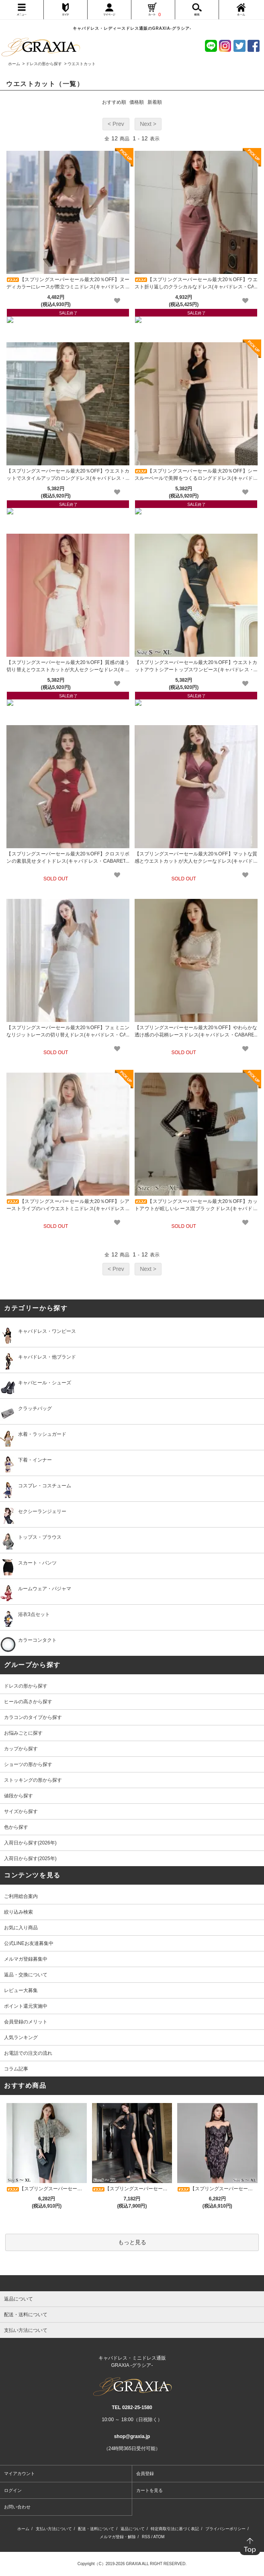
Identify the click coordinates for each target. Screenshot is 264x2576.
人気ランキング (21, 2037)
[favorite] (117, 301)
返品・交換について (25, 1975)
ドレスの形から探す (44, 64)
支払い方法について (54, 2529)
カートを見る (149, 2490)
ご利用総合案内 (21, 1896)
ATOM (158, 2537)
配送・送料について (96, 2529)
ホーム (14, 64)
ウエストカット (82, 64)
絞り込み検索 (18, 1912)
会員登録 (145, 2473)
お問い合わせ (17, 2506)
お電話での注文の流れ (28, 2053)
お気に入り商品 (21, 1927)
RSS (146, 2537)
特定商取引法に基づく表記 (175, 2529)
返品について (133, 2529)
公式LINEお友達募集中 (28, 1943)
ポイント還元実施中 (25, 2006)
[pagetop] (132, 2283)
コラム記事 (16, 2069)
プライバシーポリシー (225, 2529)
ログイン (13, 2490)
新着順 (154, 102)
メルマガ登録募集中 (25, 1959)
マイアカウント (19, 2473)
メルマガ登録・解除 (118, 2537)
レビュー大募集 (21, 1990)
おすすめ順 (114, 102)
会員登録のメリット (25, 2022)
